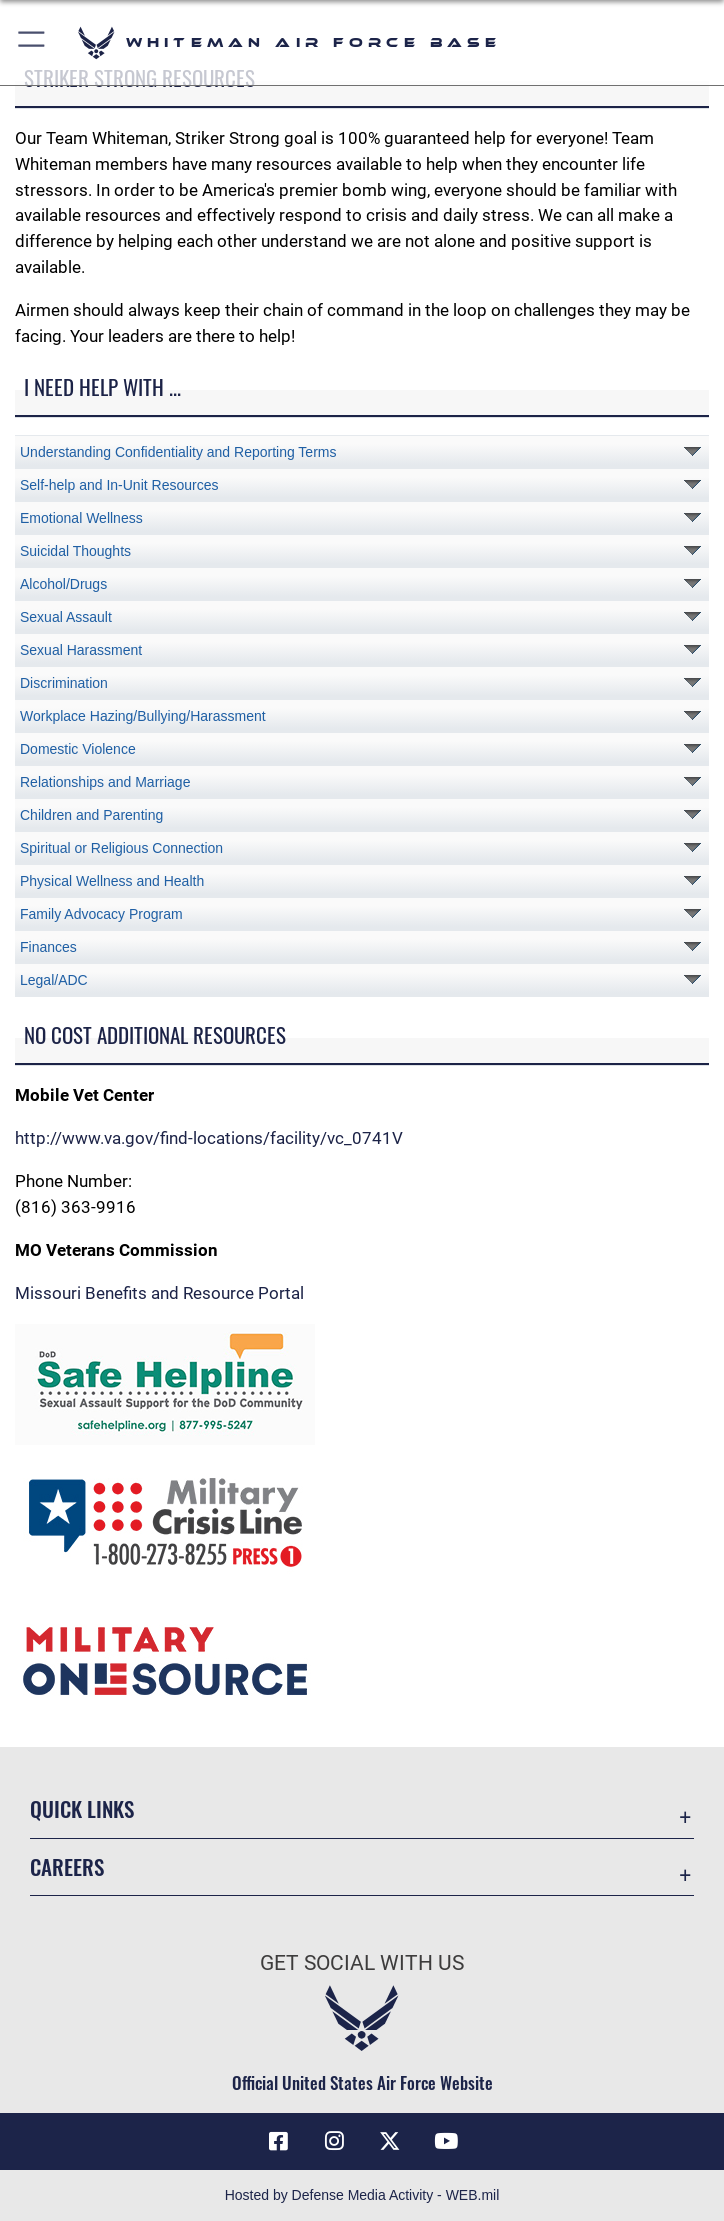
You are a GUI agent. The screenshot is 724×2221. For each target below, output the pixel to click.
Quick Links (82, 1808)
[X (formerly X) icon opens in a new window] (390, 2141)
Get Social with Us (362, 1963)
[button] (32, 42)
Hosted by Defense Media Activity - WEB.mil (362, 2195)
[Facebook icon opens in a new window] (278, 2141)
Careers (67, 1866)
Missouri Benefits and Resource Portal (159, 1293)
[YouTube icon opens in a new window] (446, 2141)
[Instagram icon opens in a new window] (334, 2141)
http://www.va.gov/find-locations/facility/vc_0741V (209, 1138)
